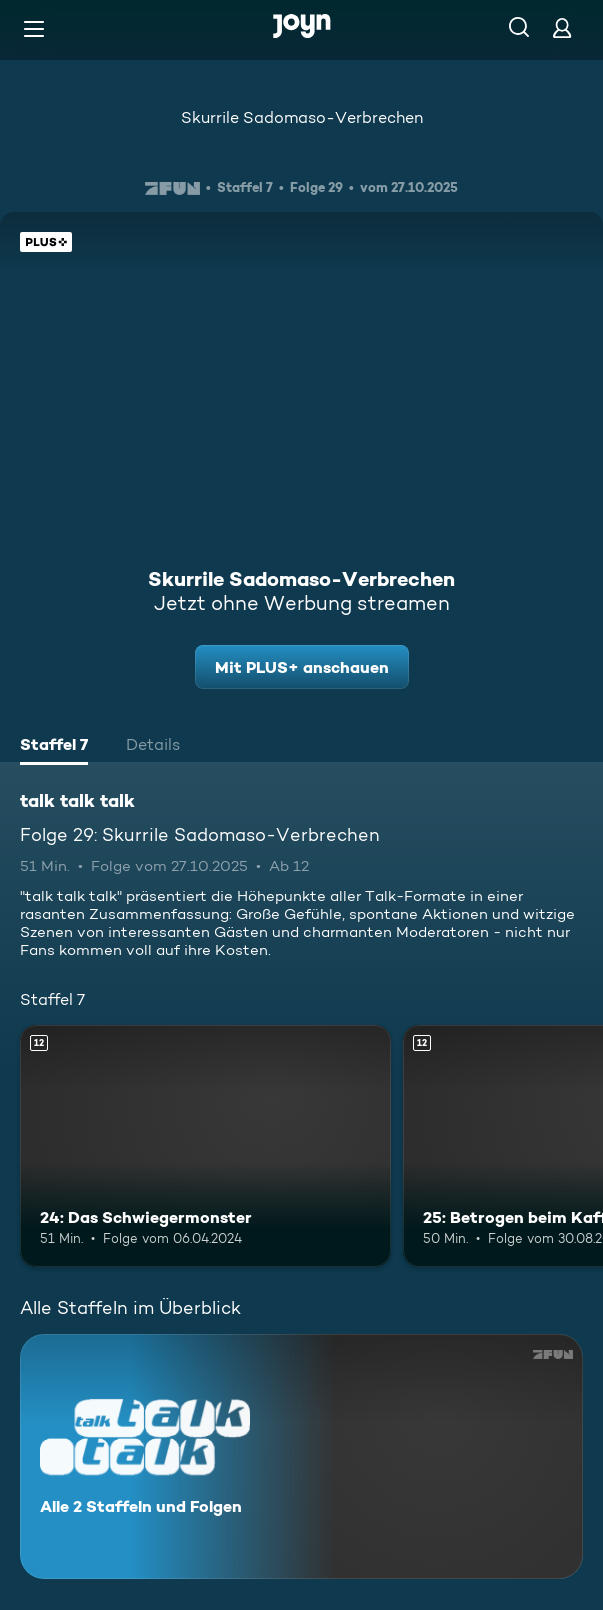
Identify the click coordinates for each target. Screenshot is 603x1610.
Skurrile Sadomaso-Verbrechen (302, 117)
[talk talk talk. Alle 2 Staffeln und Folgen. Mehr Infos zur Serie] (301, 1456)
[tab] (54, 747)
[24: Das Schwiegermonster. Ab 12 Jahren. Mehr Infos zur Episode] (205, 1145)
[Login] (562, 27)
